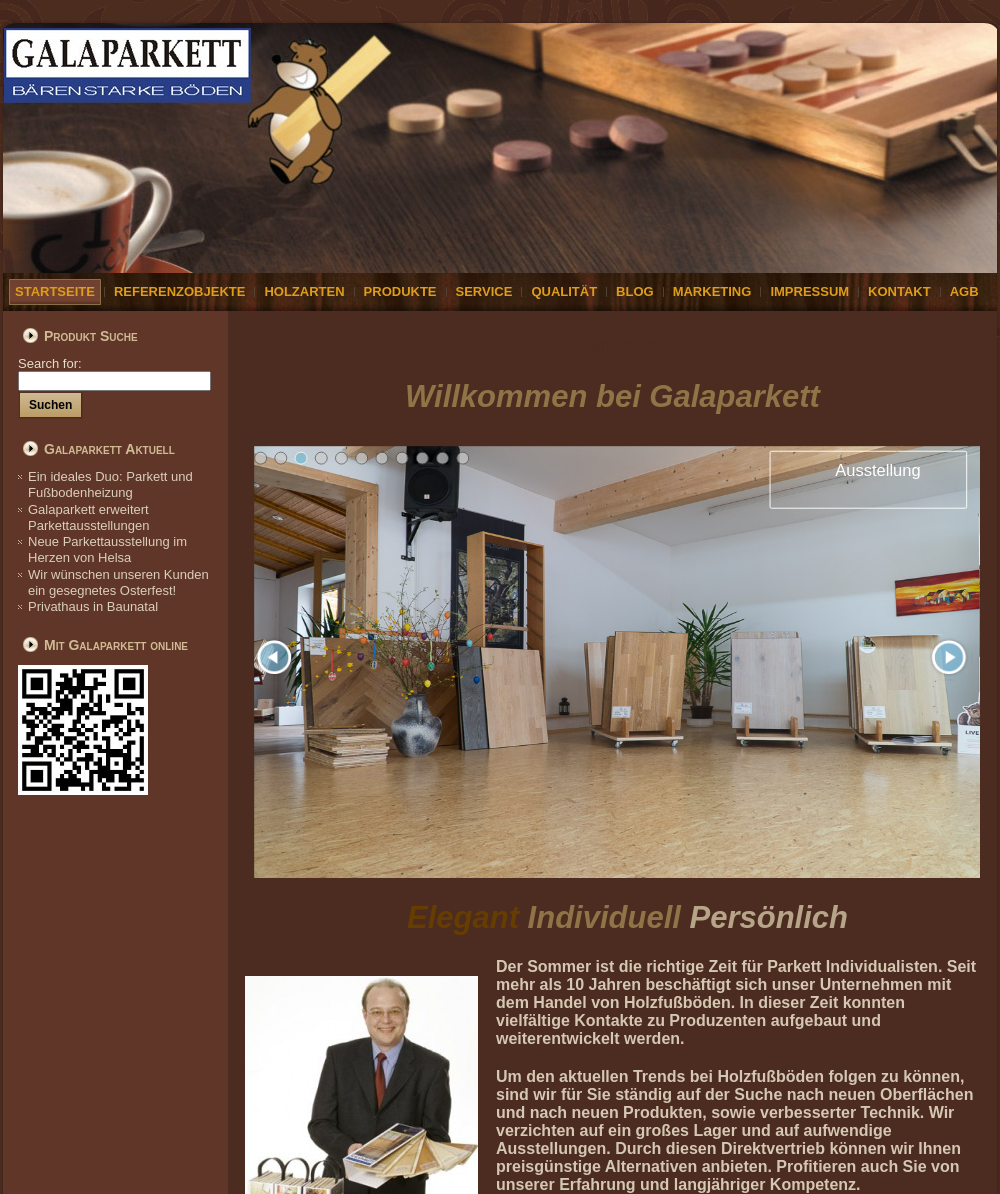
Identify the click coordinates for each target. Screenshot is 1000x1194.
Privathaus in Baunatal (93, 606)
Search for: (114, 371)
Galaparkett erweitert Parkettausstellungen (88, 517)
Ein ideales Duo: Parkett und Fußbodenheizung (110, 484)
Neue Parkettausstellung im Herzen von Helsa (107, 549)
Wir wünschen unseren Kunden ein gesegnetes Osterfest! (118, 582)
